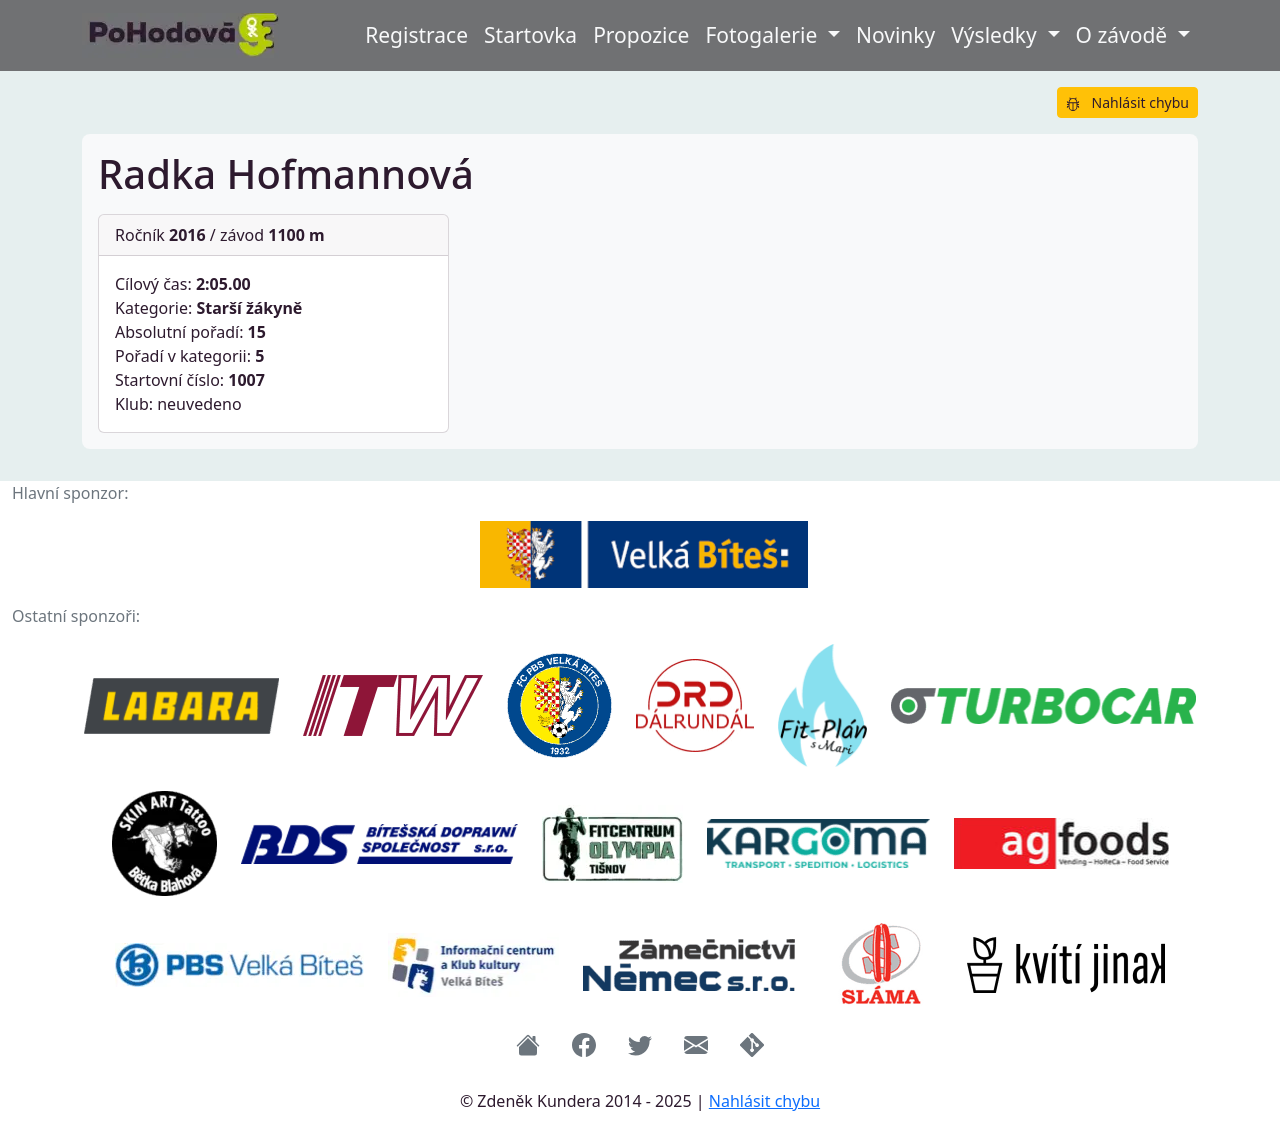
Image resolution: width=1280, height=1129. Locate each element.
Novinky (895, 35)
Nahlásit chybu (1127, 102)
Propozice (641, 35)
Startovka (530, 35)
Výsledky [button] (996, 35)
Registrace (416, 35)
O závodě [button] (1124, 35)
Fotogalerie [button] (763, 35)
